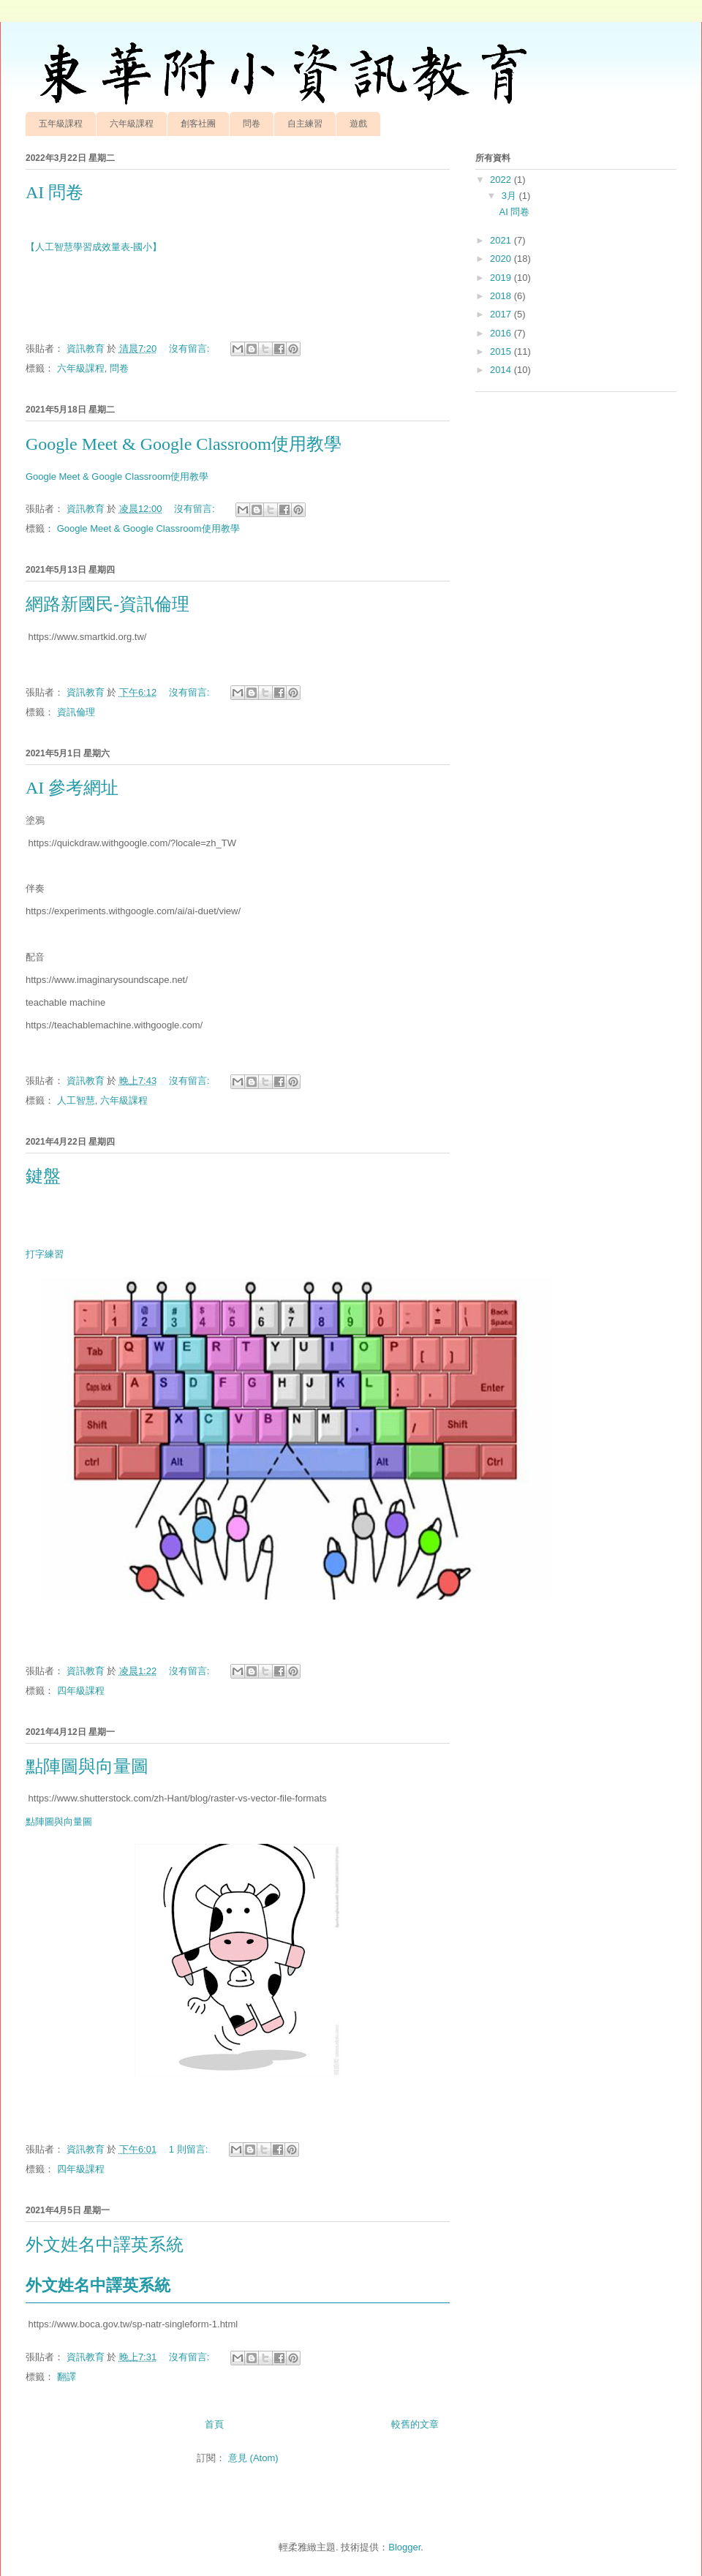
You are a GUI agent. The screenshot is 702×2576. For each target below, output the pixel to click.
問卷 (251, 123)
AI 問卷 (54, 192)
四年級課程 (81, 1690)
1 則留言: (190, 2149)
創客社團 (198, 123)
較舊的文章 (415, 2424)
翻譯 (66, 2376)
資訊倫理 (76, 712)
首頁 (214, 2424)
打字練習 (45, 1254)
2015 (502, 351)
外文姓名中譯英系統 (105, 2244)
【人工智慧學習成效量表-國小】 (94, 246)
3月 (510, 195)
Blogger (404, 2547)
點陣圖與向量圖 (87, 1766)
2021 (502, 240)
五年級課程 (61, 123)
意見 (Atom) (253, 2457)
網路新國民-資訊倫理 (107, 604)
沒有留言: (190, 348)
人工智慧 (76, 1100)
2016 (502, 333)
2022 (502, 179)
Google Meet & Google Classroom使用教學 (183, 443)
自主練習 (304, 123)
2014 (502, 369)
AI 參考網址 (72, 787)
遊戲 (358, 123)
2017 (502, 314)
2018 (502, 295)
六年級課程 (132, 123)
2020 (502, 258)
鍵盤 (43, 1176)
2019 (502, 277)
